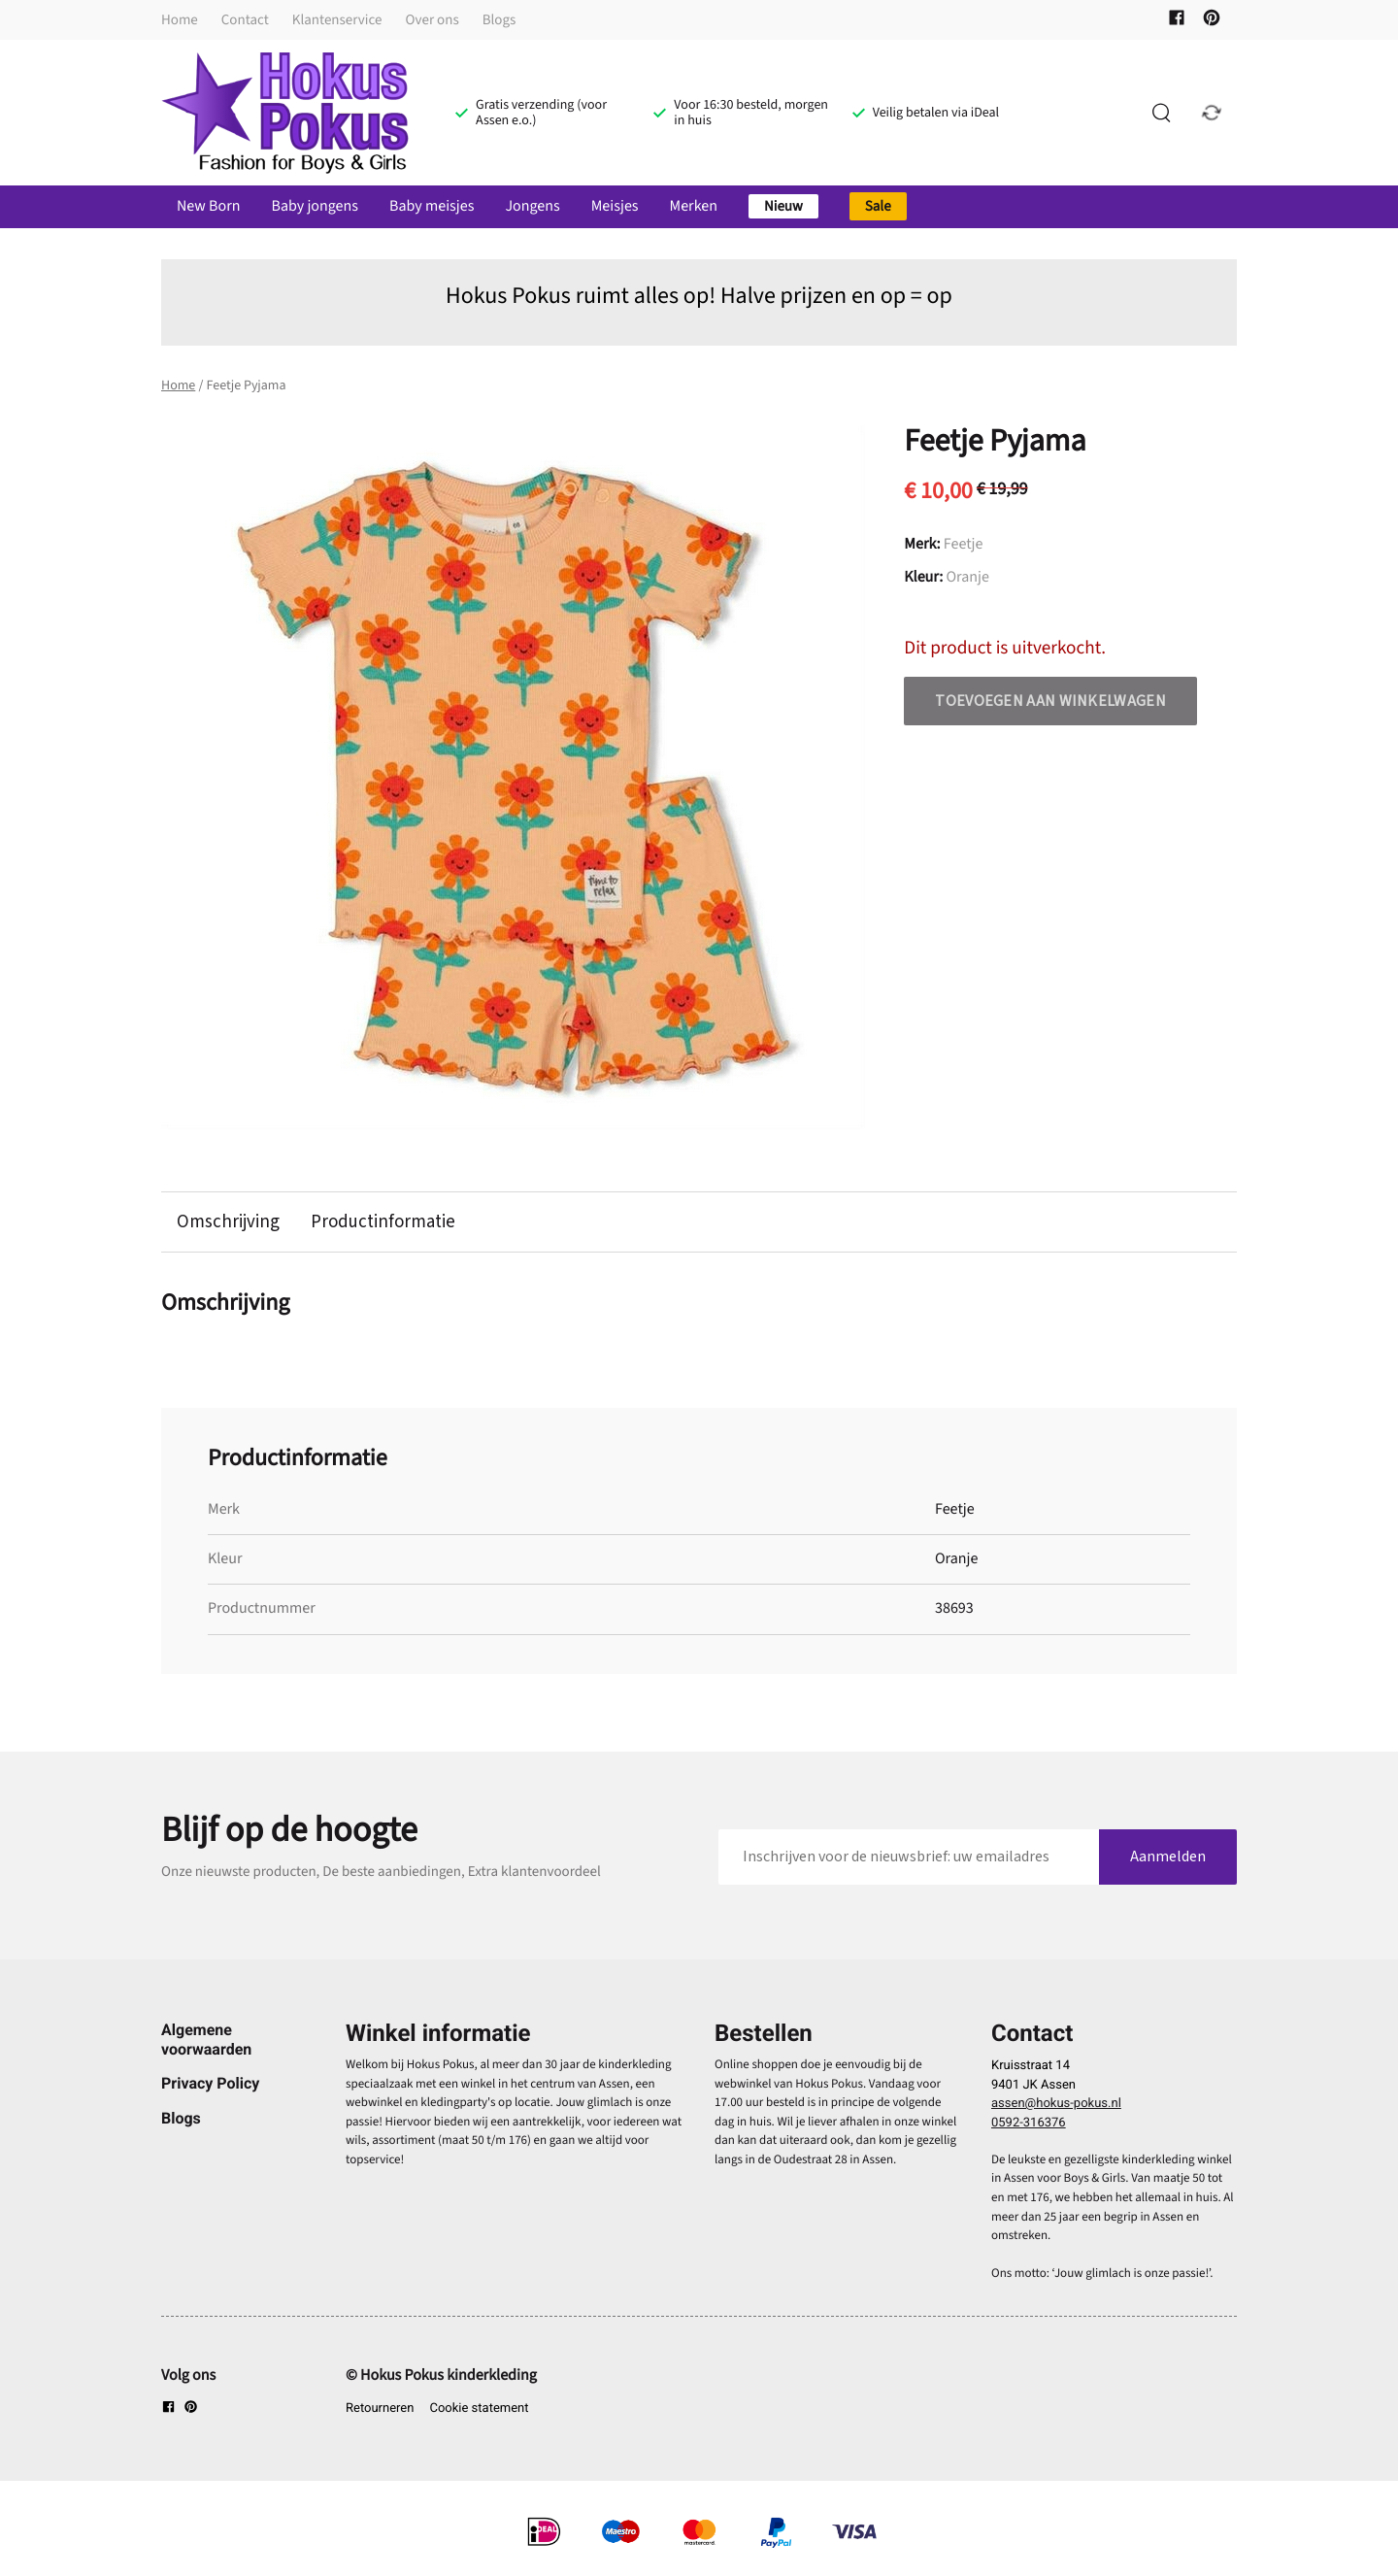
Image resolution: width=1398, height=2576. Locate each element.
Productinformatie (385, 1222)
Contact (245, 20)
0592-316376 (1028, 2123)
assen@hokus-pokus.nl (1056, 2104)
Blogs (499, 20)
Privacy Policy (210, 2084)
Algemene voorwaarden (206, 2040)
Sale (878, 206)
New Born (208, 206)
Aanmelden (1168, 1856)
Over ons (432, 20)
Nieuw (783, 206)
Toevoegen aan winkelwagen (1050, 701)
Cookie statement (478, 2408)
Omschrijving (228, 1222)
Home (179, 20)
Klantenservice (337, 20)
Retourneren (380, 2408)
